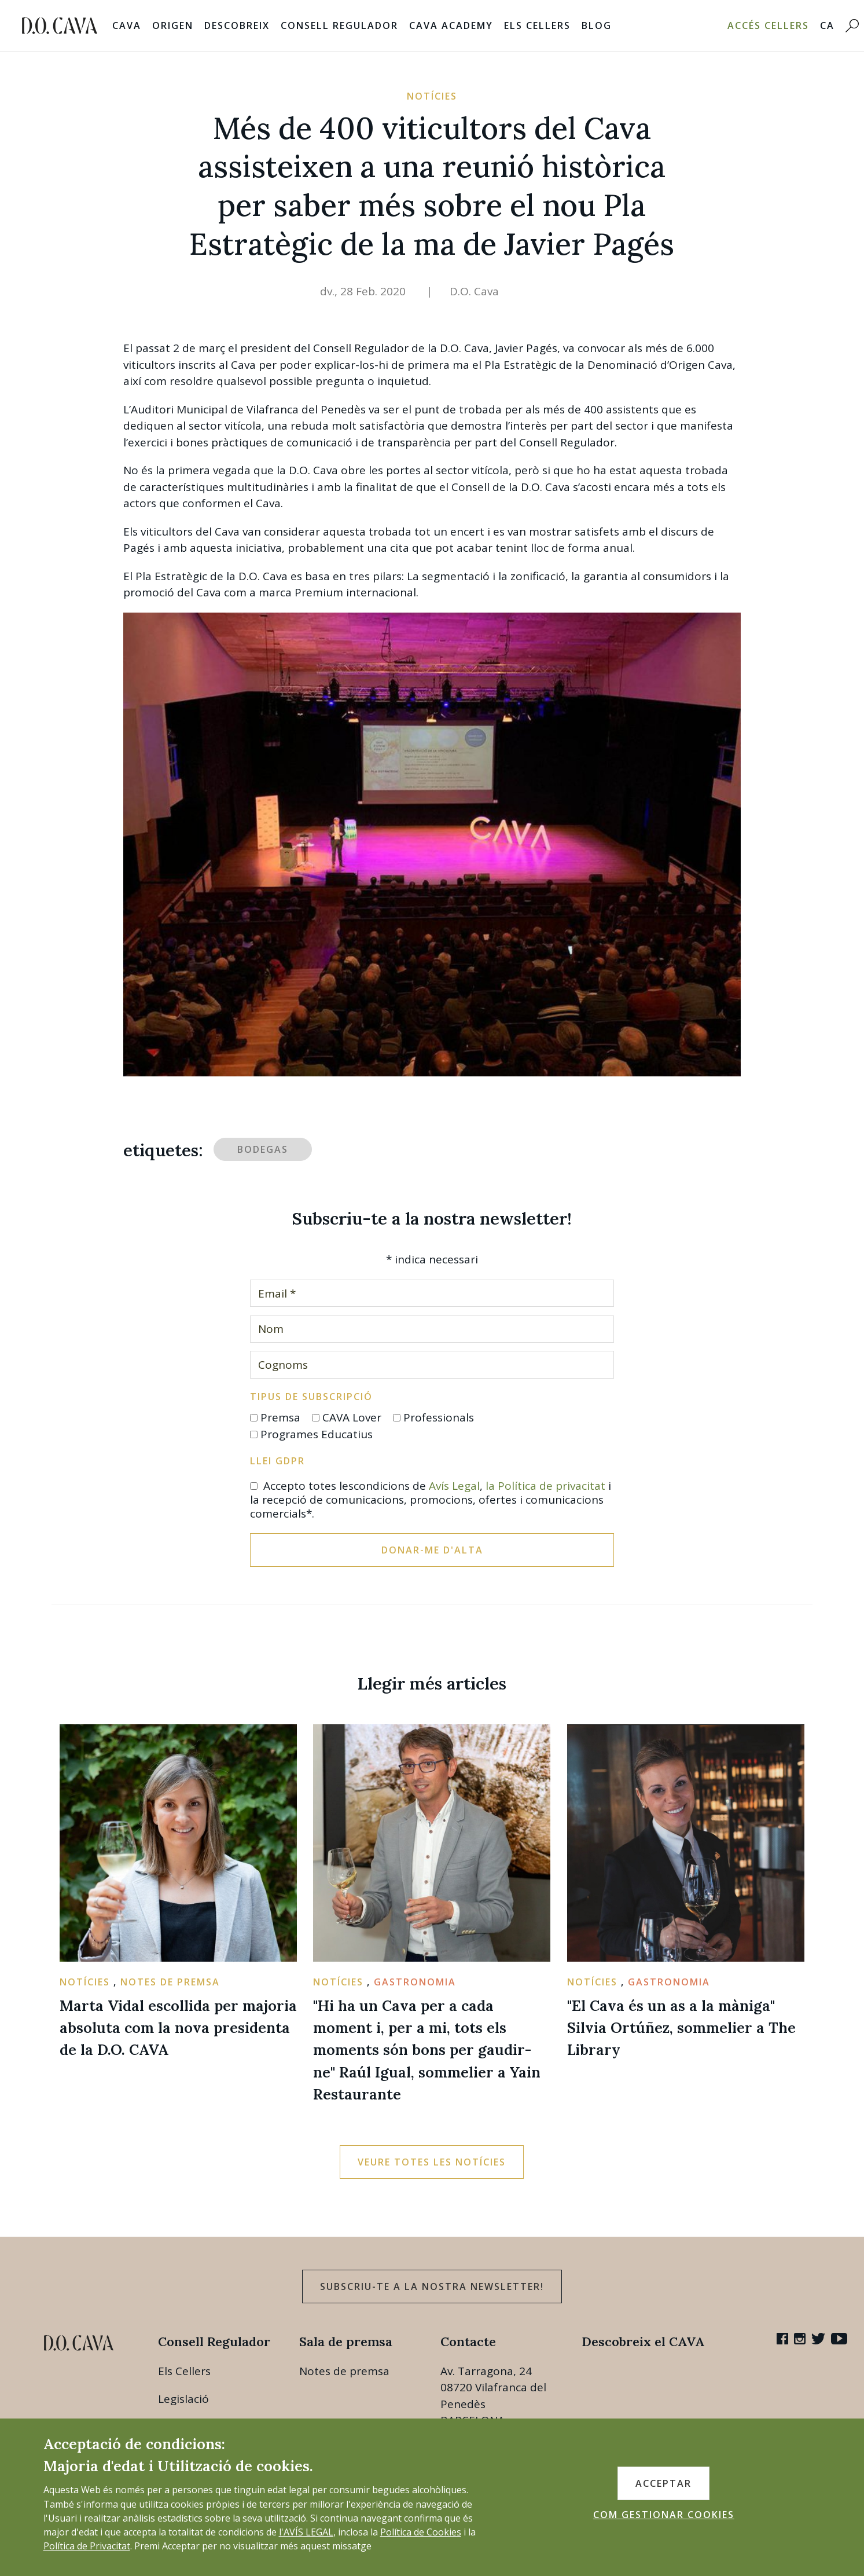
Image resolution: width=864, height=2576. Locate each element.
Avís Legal (454, 1485)
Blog (597, 25)
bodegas (262, 1149)
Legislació (183, 2398)
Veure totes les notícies (432, 2162)
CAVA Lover (351, 1417)
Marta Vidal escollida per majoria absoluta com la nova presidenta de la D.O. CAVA (178, 2028)
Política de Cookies (420, 2532)
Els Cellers (537, 25)
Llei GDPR (277, 1460)
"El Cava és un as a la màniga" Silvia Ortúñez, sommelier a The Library (681, 2028)
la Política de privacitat (545, 1485)
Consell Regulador (339, 25)
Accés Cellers (768, 25)
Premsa (280, 1417)
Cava (126, 25)
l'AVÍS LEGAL (306, 2532)
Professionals (438, 1417)
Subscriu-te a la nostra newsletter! (432, 2286)
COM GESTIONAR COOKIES (663, 2514)
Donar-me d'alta (432, 1550)
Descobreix (237, 25)
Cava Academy (451, 25)
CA (827, 25)
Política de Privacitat (86, 2546)
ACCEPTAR (663, 2483)
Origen (172, 25)
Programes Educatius (316, 1434)
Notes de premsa (344, 2371)
